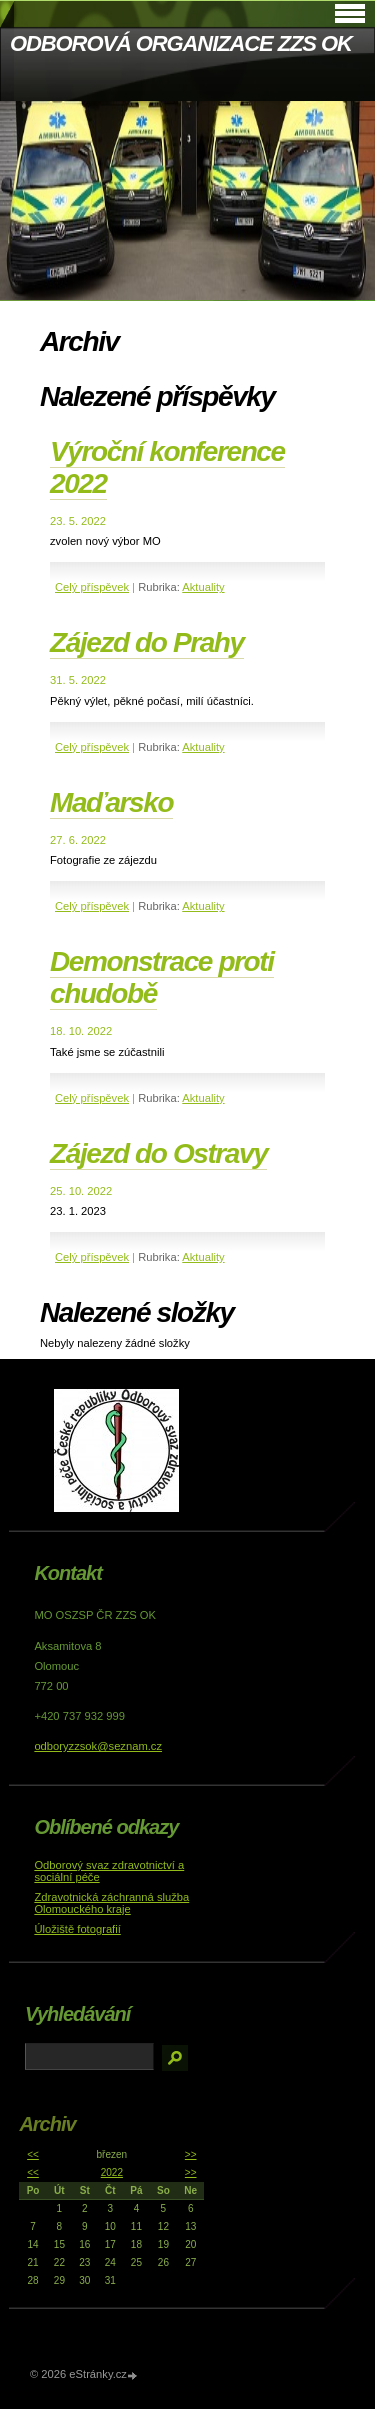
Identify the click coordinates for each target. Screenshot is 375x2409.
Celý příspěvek (92, 587)
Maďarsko (111, 802)
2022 (112, 2172)
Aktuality (203, 587)
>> (191, 2154)
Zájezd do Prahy (147, 642)
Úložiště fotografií (77, 1929)
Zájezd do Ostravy (158, 1153)
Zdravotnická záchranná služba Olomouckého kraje (111, 1903)
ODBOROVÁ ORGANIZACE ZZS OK (181, 43)
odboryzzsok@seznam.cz (98, 1746)
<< (33, 2154)
